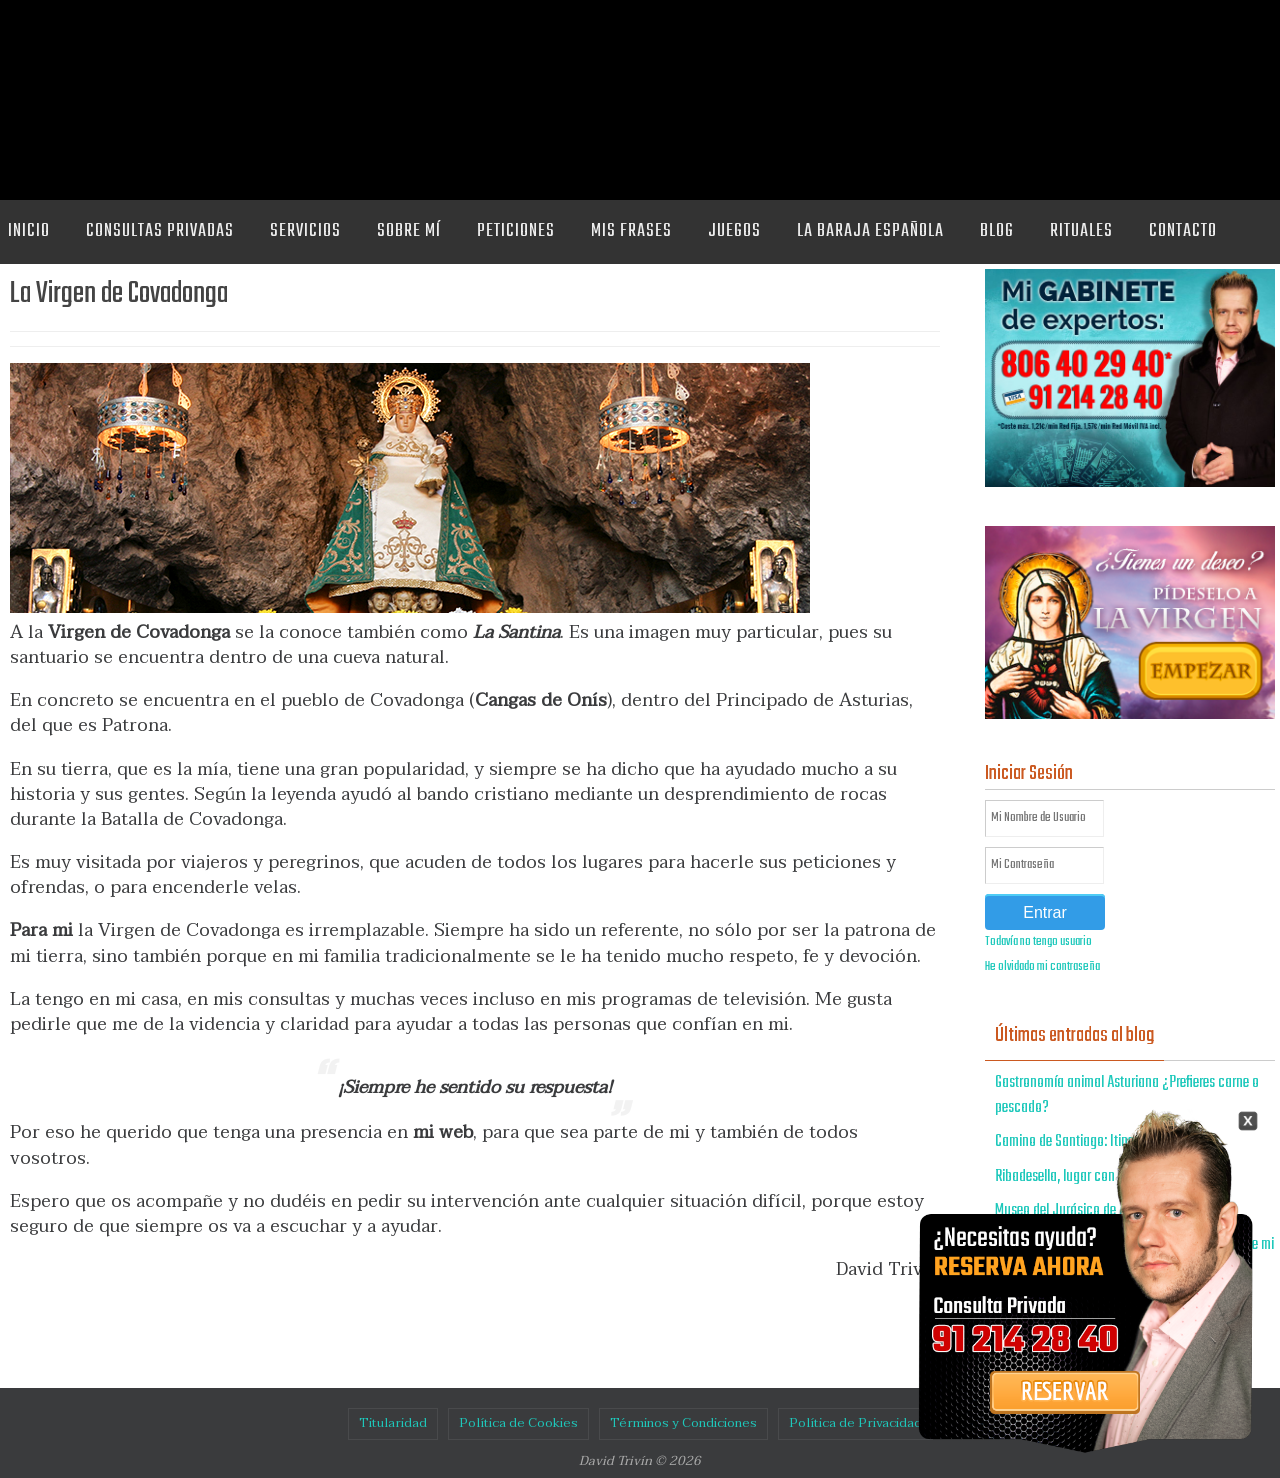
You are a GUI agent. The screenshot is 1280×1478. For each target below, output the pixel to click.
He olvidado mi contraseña (1042, 967)
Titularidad (393, 1423)
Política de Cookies (518, 1423)
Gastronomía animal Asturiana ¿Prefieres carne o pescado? (1127, 1095)
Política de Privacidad (855, 1423)
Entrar (1045, 912)
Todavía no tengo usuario (1038, 942)
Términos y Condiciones (683, 1423)
